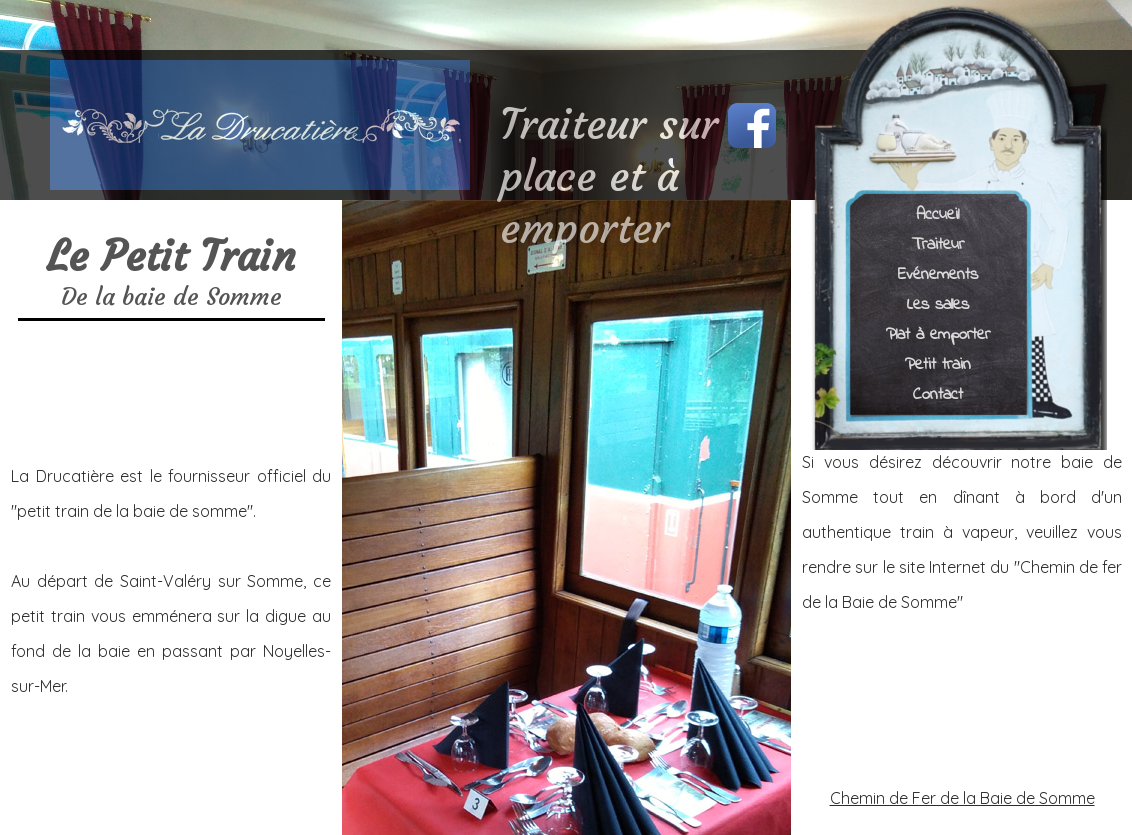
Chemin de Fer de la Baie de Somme (962, 798)
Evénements (938, 273)
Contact (938, 393)
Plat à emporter (938, 333)
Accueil (937, 213)
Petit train (938, 363)
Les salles (938, 303)
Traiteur (938, 243)
